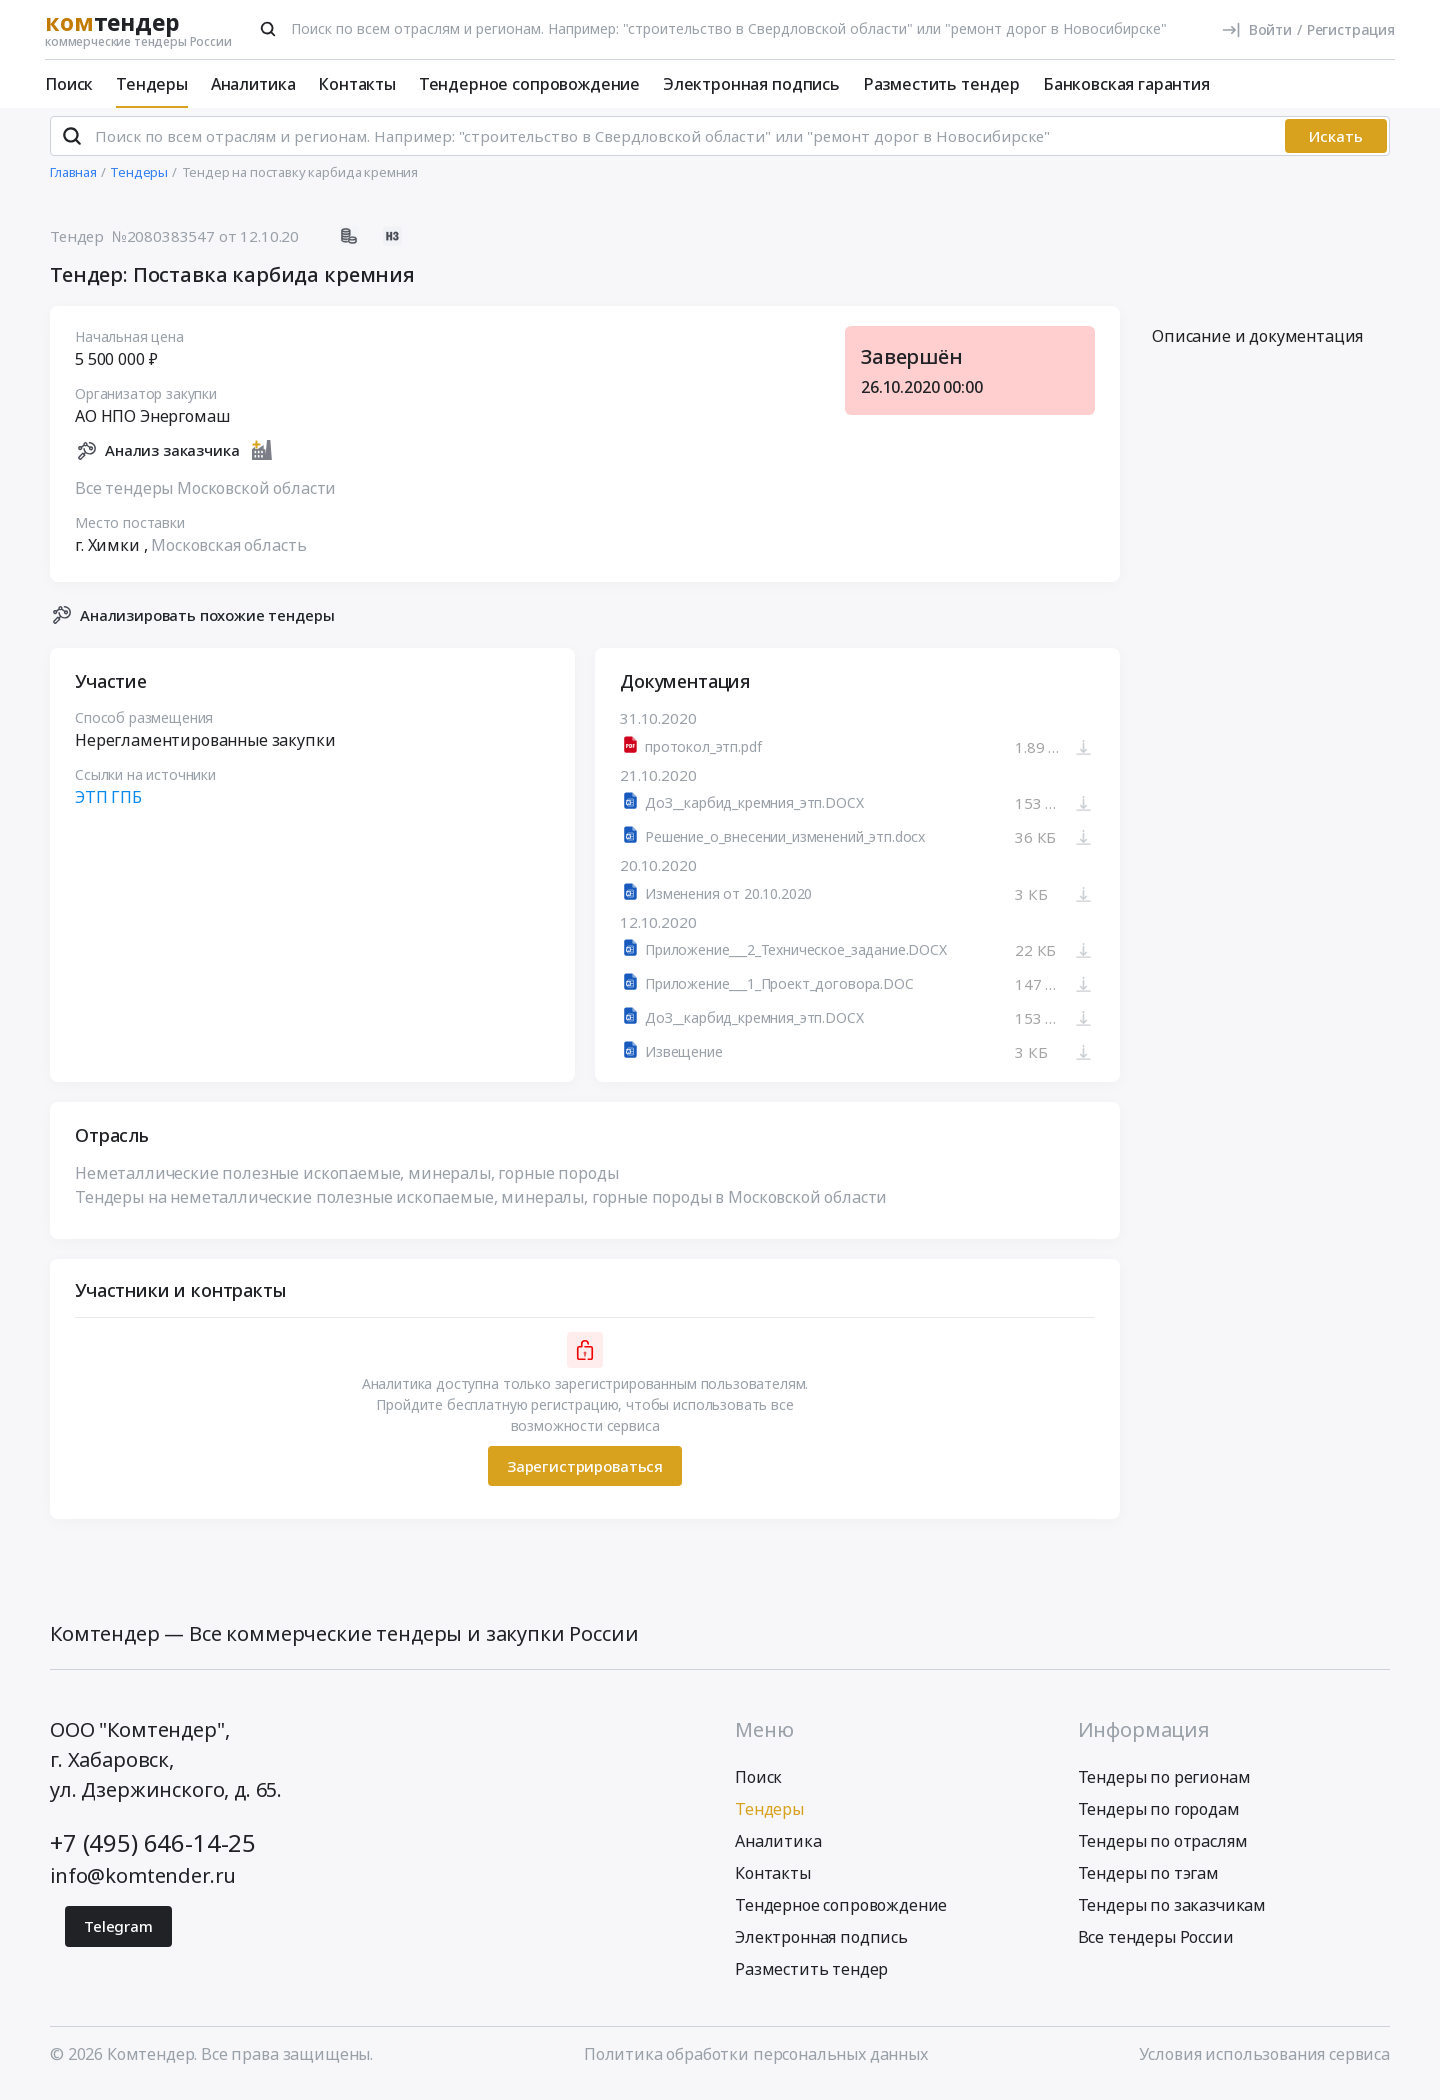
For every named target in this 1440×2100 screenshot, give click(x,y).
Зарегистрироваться (585, 1474)
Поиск (69, 84)
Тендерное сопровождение (529, 84)
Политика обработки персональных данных (756, 2063)
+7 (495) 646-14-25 (153, 1851)
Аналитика (253, 84)
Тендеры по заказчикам (1172, 1914)
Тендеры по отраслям (1163, 1850)
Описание (1257, 345)
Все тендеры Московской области (205, 496)
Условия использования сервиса (1264, 2063)
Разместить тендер (941, 84)
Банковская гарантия (1126, 84)
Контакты (357, 84)
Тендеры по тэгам (1148, 1882)
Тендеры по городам (1159, 1818)
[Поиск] (268, 29)
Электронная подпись (751, 84)
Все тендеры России (1156, 1946)
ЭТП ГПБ (108, 806)
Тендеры (152, 84)
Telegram (118, 1935)
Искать (1336, 145)
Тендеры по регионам (1164, 1786)
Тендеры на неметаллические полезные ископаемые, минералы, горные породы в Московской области (481, 1206)
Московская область (228, 553)
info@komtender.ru (143, 1884)
